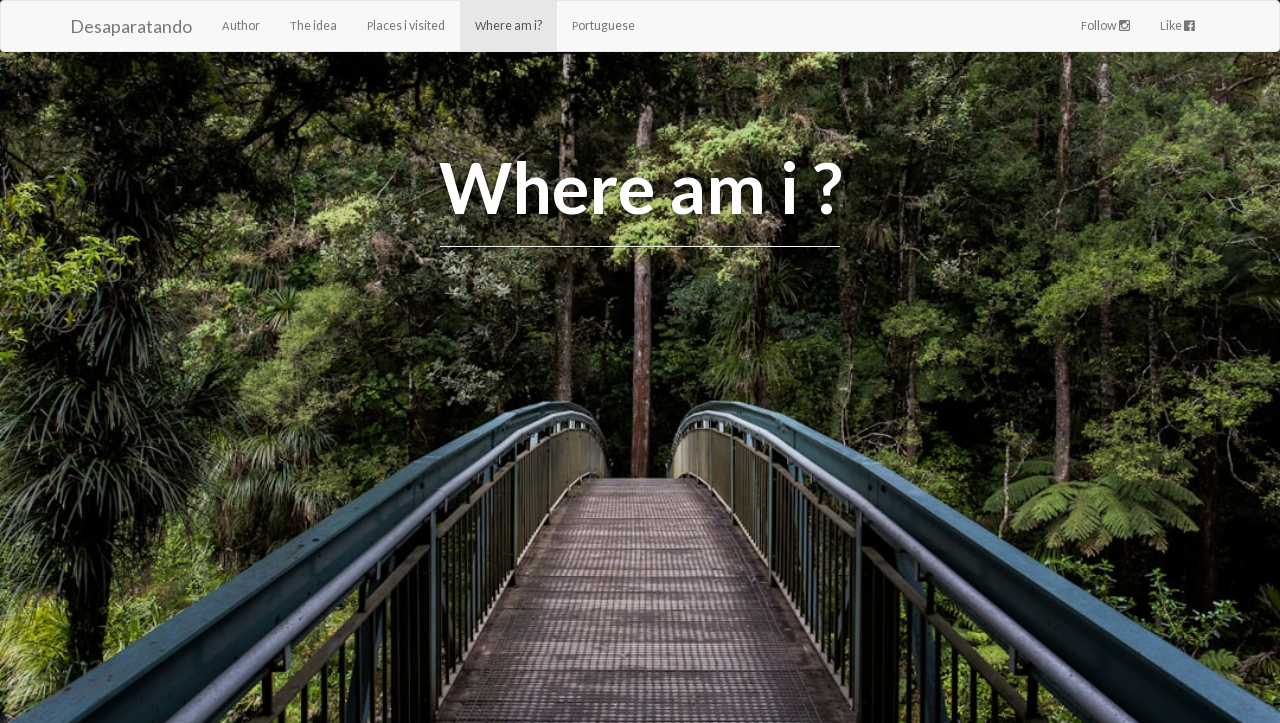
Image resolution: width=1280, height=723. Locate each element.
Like (1177, 25)
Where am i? (508, 25)
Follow (1105, 25)
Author (241, 25)
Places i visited (406, 25)
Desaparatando (131, 26)
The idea (313, 25)
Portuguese (603, 25)
